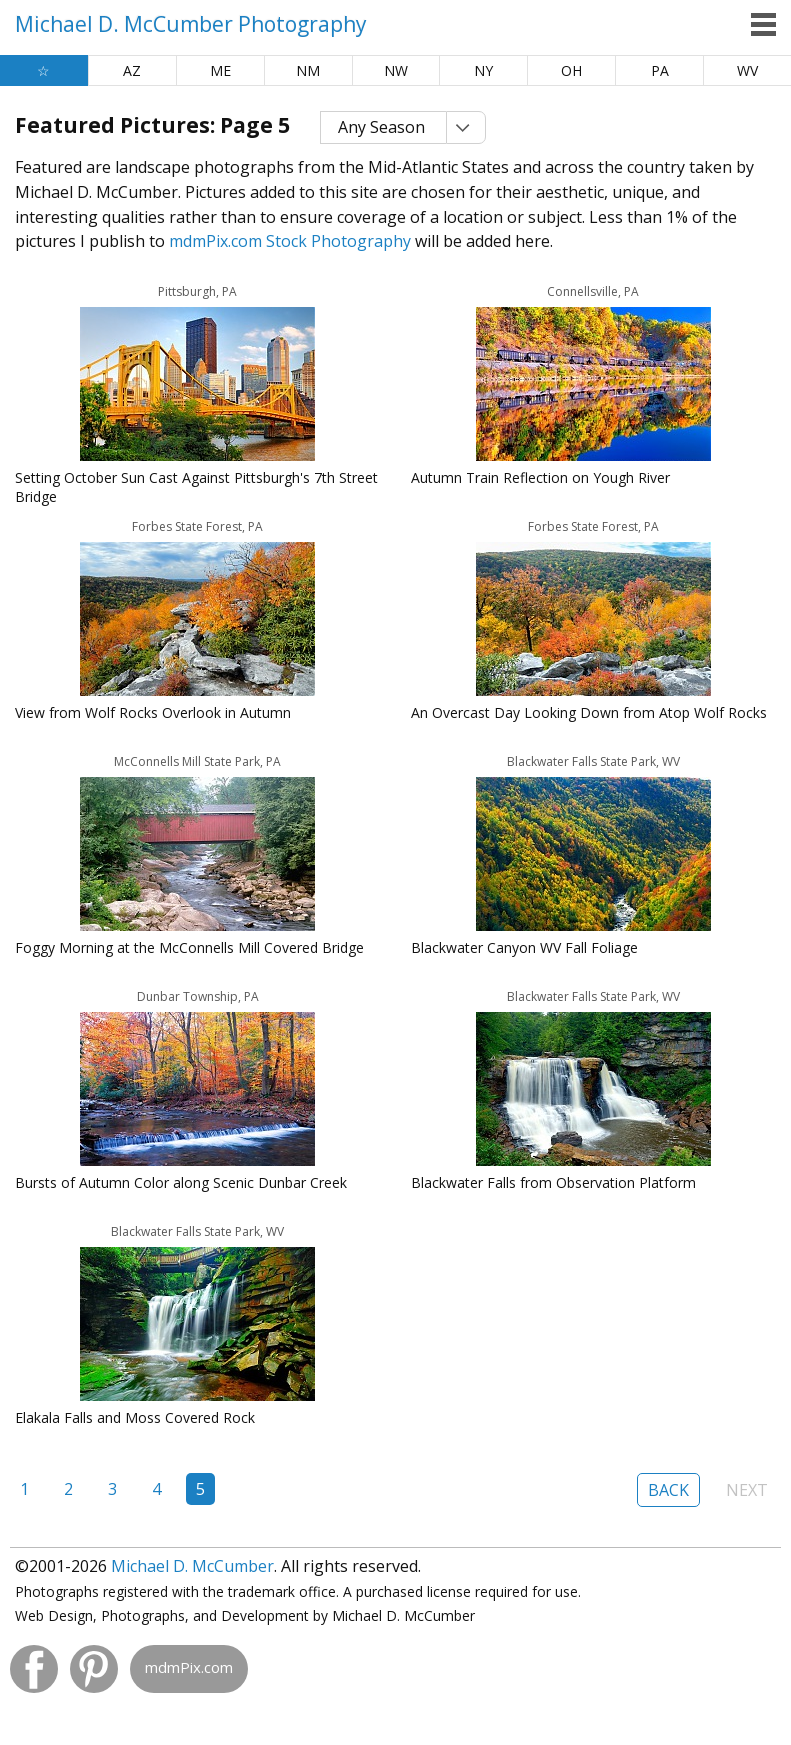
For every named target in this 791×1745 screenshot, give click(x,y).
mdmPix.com (189, 1667)
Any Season (381, 127)
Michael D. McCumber (192, 1566)
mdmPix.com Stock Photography (290, 241)
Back (668, 1490)
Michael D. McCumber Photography (191, 24)
